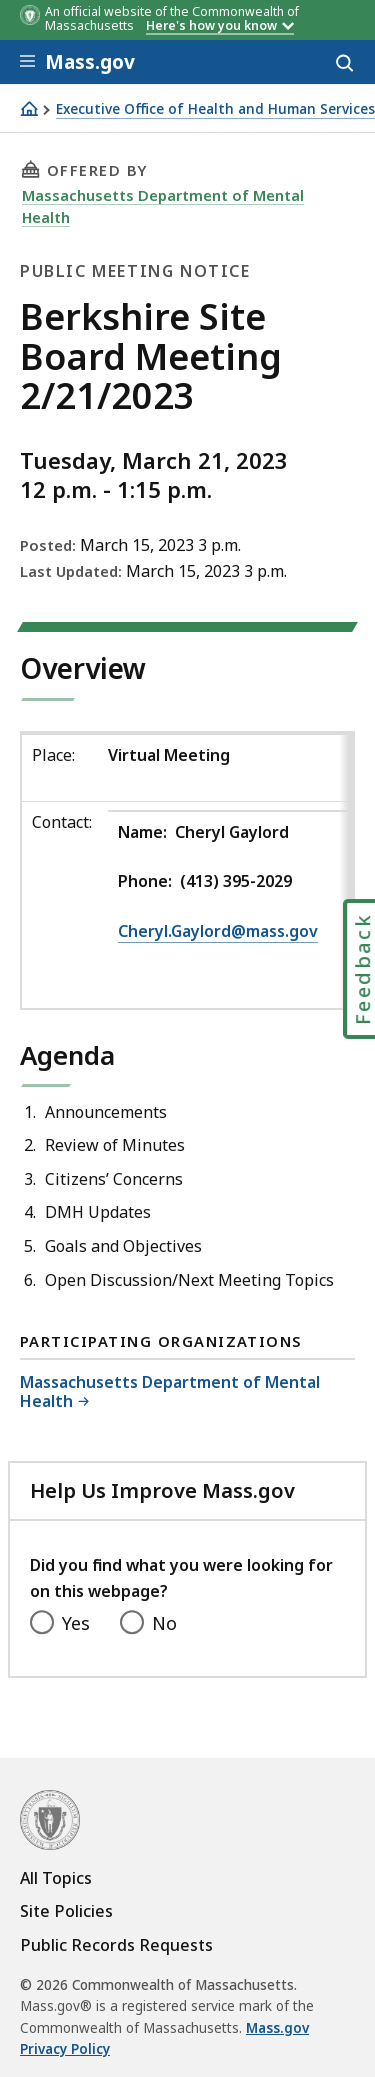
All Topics (56, 1878)
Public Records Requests (116, 1945)
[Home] (29, 108)
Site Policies (66, 1911)
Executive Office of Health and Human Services (215, 109)
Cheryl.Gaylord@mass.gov (218, 931)
